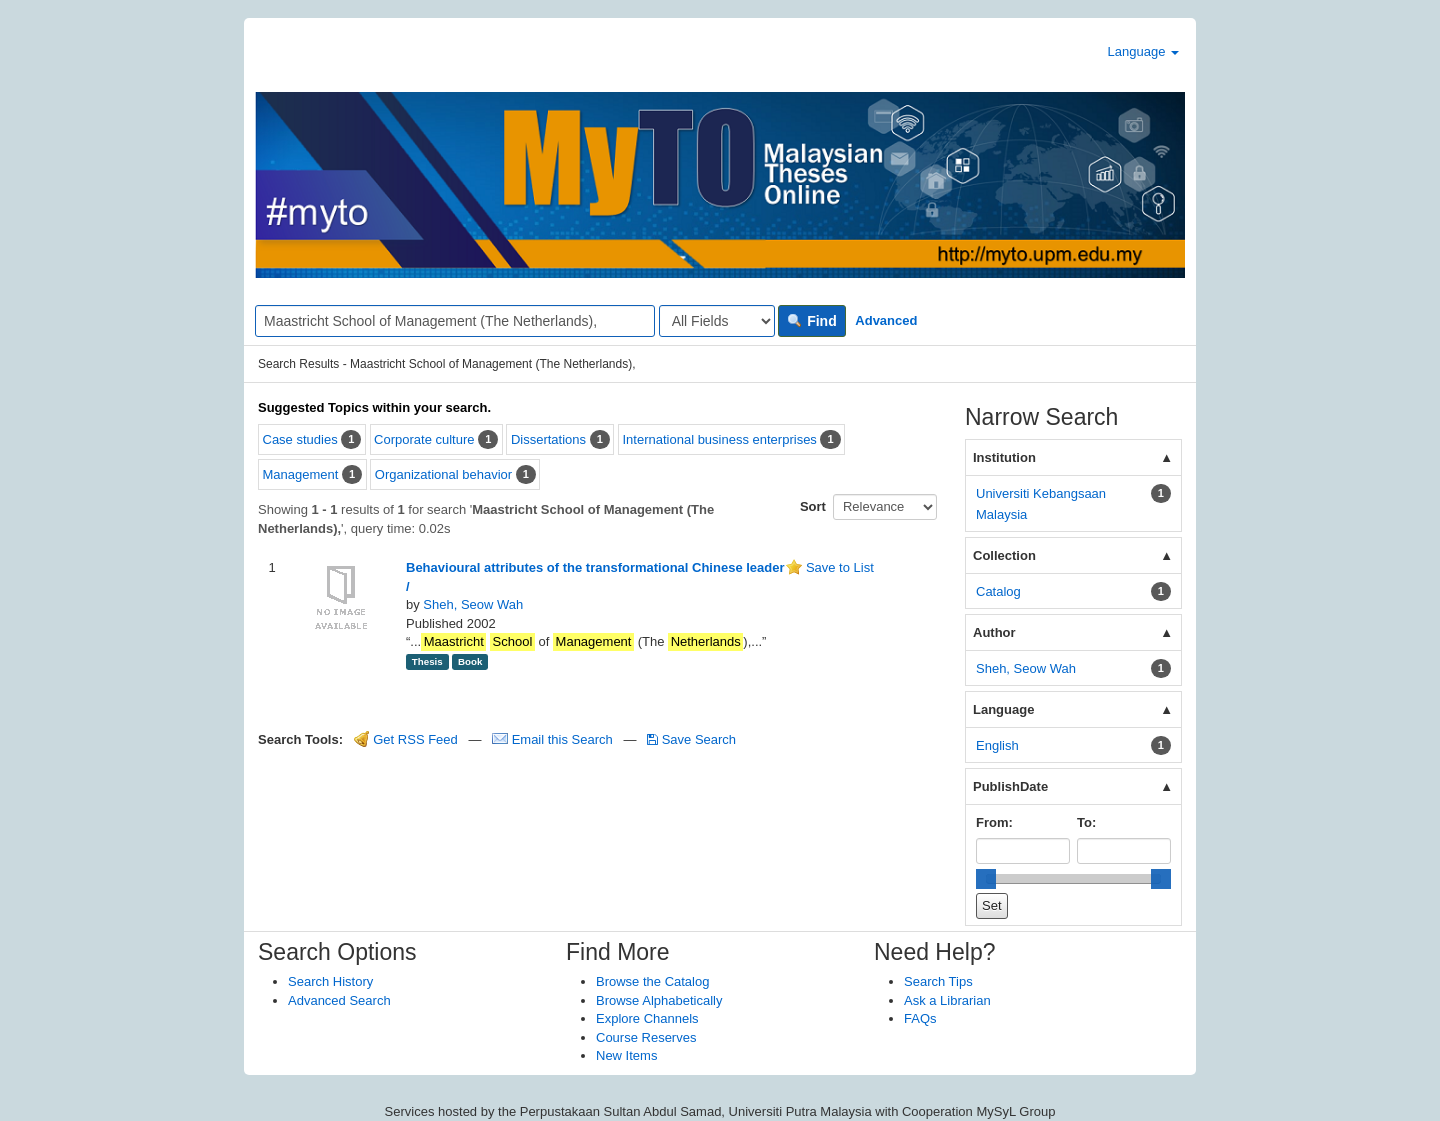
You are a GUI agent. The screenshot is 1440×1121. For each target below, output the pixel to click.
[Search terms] (455, 321)
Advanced (886, 320)
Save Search (691, 739)
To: (1086, 822)
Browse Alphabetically (659, 1000)
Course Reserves (646, 1037)
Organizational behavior (443, 474)
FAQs (920, 1018)
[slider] (986, 879)
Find (811, 321)
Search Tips (938, 981)
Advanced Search (339, 1000)
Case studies (300, 439)
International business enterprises (719, 439)
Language (1143, 51)
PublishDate (1010, 786)
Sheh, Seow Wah (473, 604)
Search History (330, 981)
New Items (626, 1055)
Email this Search (554, 739)
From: (994, 822)
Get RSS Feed (406, 739)
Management (301, 474)
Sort (813, 506)
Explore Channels (647, 1018)
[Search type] (717, 321)
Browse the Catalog (652, 981)
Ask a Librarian (947, 1000)
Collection (1004, 555)
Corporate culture (424, 439)
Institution (1004, 457)
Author (994, 632)
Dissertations (548, 439)
